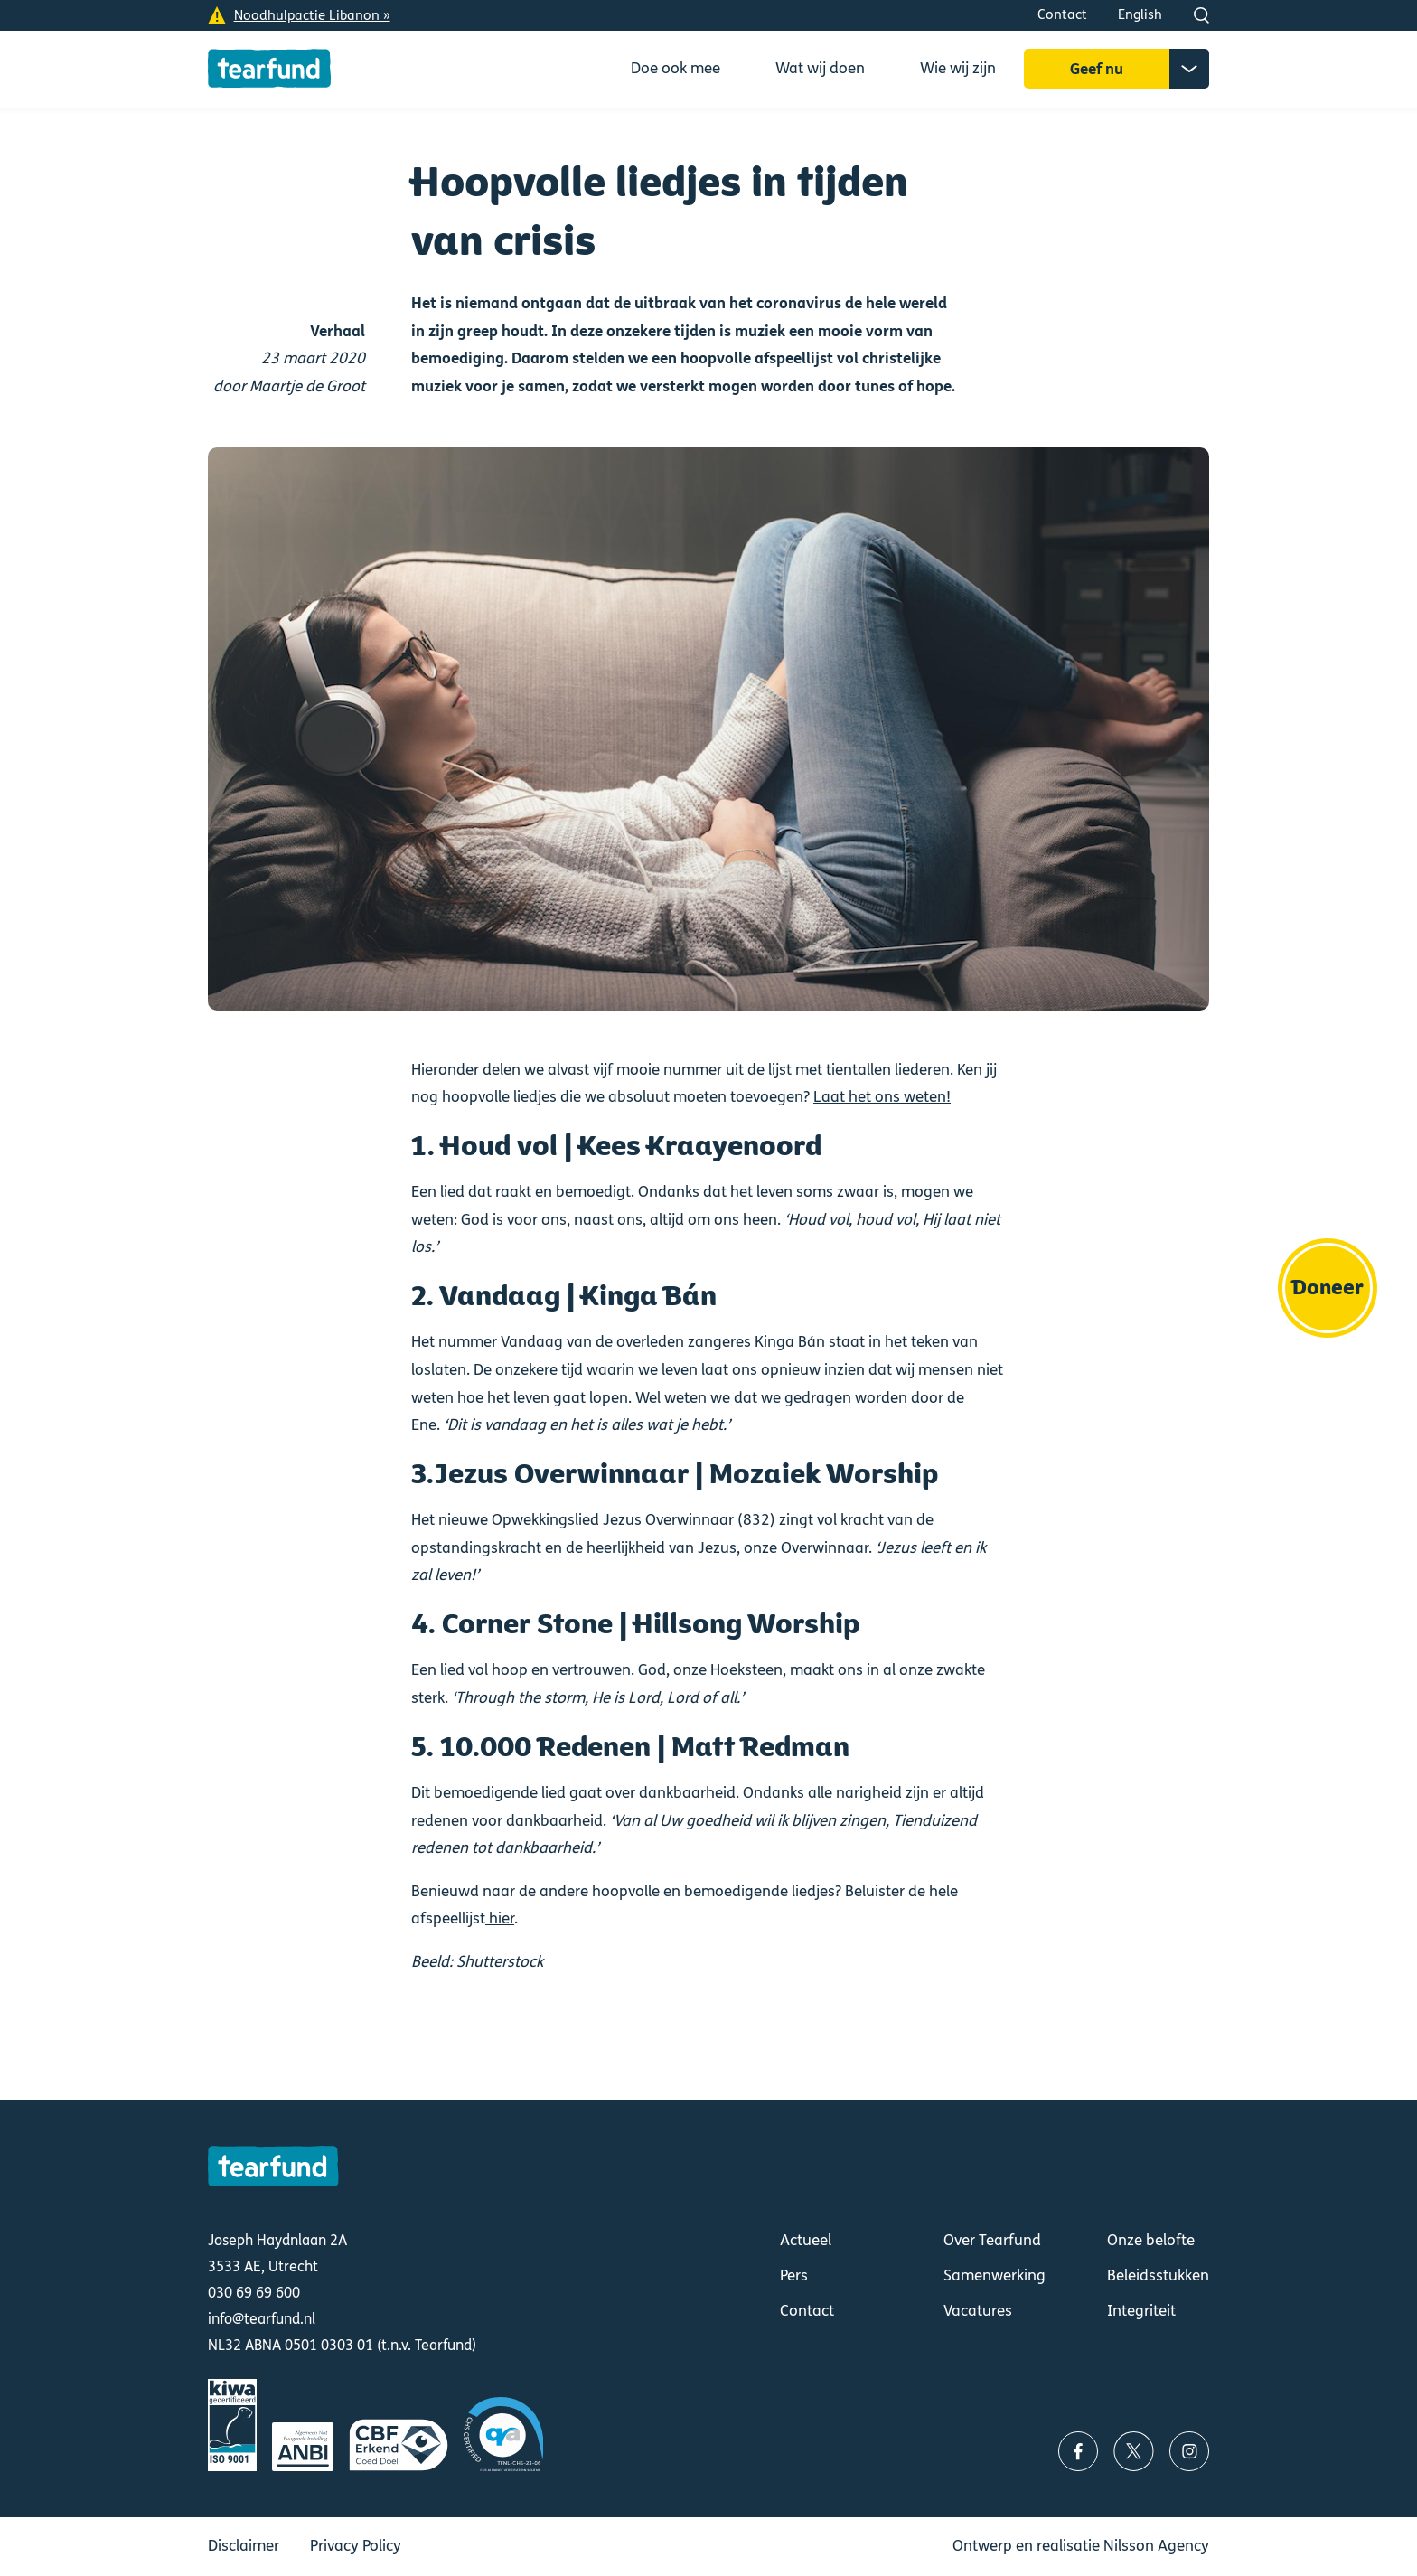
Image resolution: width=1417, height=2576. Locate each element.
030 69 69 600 (254, 2292)
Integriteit (1141, 2310)
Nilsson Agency (1156, 2545)
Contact (1062, 14)
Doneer (1328, 1288)
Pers (794, 2275)
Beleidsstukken (1158, 2275)
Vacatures (977, 2310)
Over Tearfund (992, 2240)
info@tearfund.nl (261, 2318)
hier (499, 1918)
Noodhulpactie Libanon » (312, 15)
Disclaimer (243, 2545)
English (1140, 14)
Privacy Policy (355, 2545)
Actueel (805, 2240)
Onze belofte (1151, 2240)
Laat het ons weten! (882, 1096)
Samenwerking (994, 2275)
